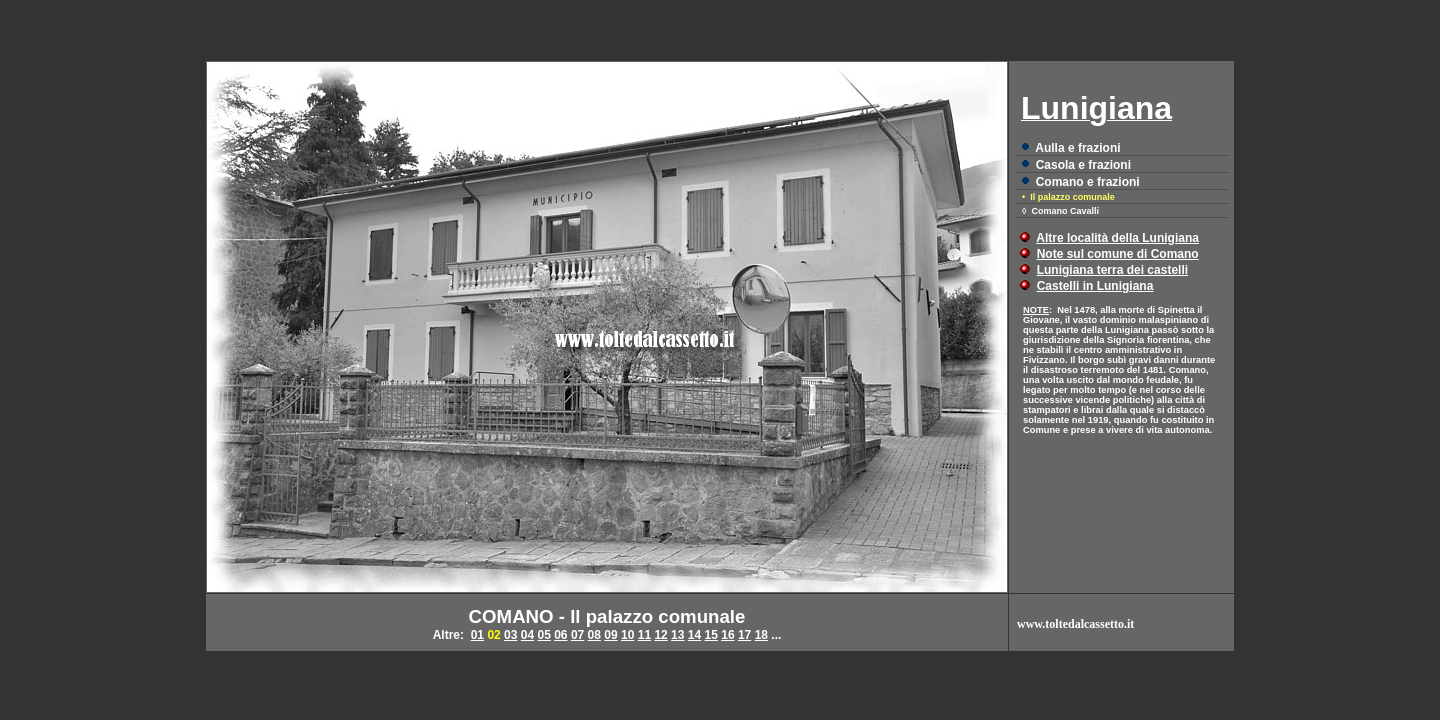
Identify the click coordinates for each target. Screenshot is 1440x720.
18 (761, 635)
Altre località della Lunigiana (1117, 238)
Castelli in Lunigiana (1095, 286)
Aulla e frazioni (1077, 148)
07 (577, 635)
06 (560, 635)
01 (477, 635)
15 (711, 635)
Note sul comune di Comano (1118, 254)
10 (627, 635)
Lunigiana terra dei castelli (1112, 270)
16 (727, 635)
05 (543, 635)
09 (610, 635)
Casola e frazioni (1083, 165)
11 (644, 635)
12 (660, 635)
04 (527, 635)
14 (694, 635)
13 (677, 635)
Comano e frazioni (1088, 182)
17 (744, 635)
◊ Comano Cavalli (1060, 211)
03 (510, 635)
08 (594, 635)
